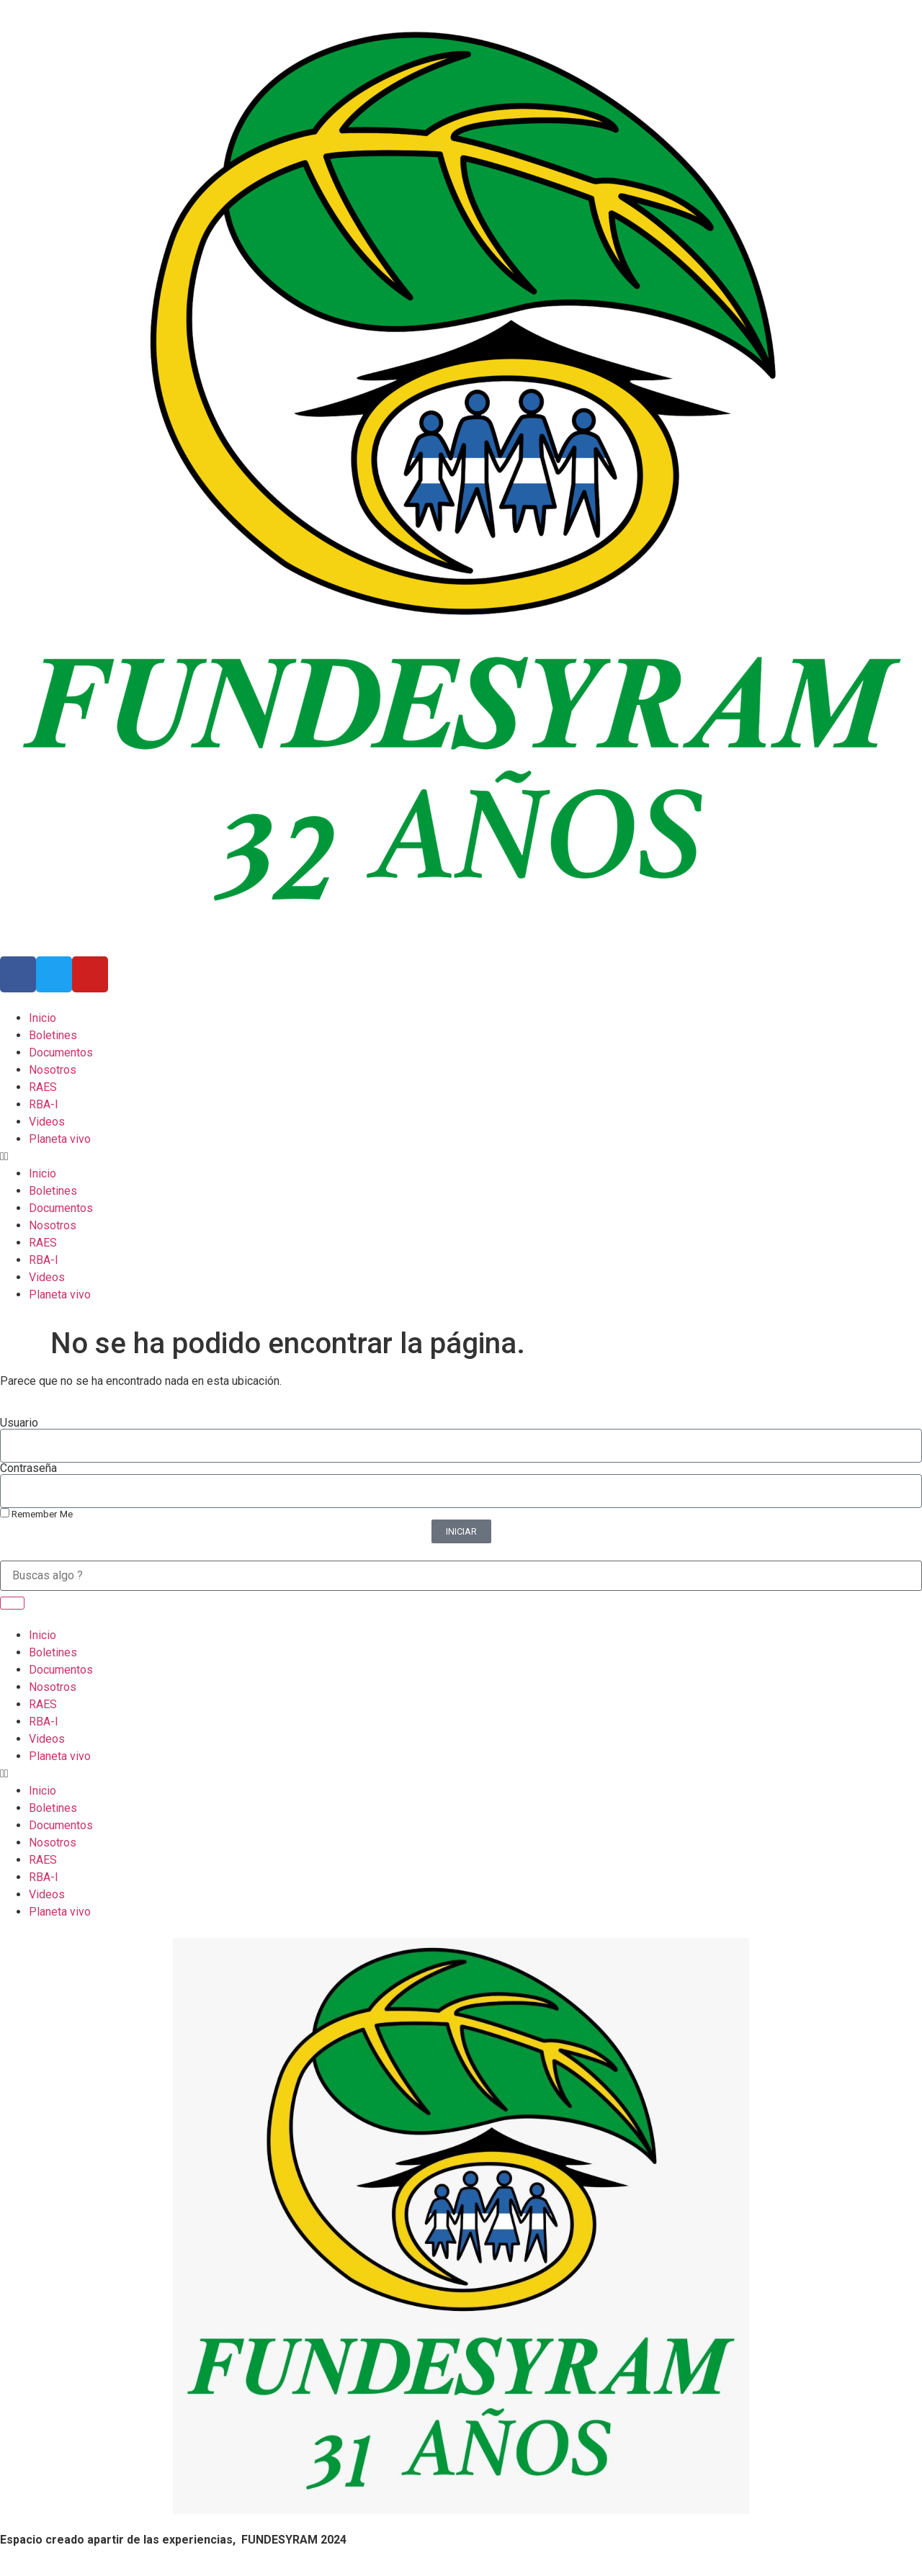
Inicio (42, 1018)
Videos (47, 1121)
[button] (461, 1156)
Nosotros (52, 1070)
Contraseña (28, 1468)
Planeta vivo (60, 1139)
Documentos (61, 1052)
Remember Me (36, 1514)
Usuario (19, 1423)
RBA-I (43, 1104)
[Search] (12, 1603)
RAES (43, 1087)
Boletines (53, 1035)
